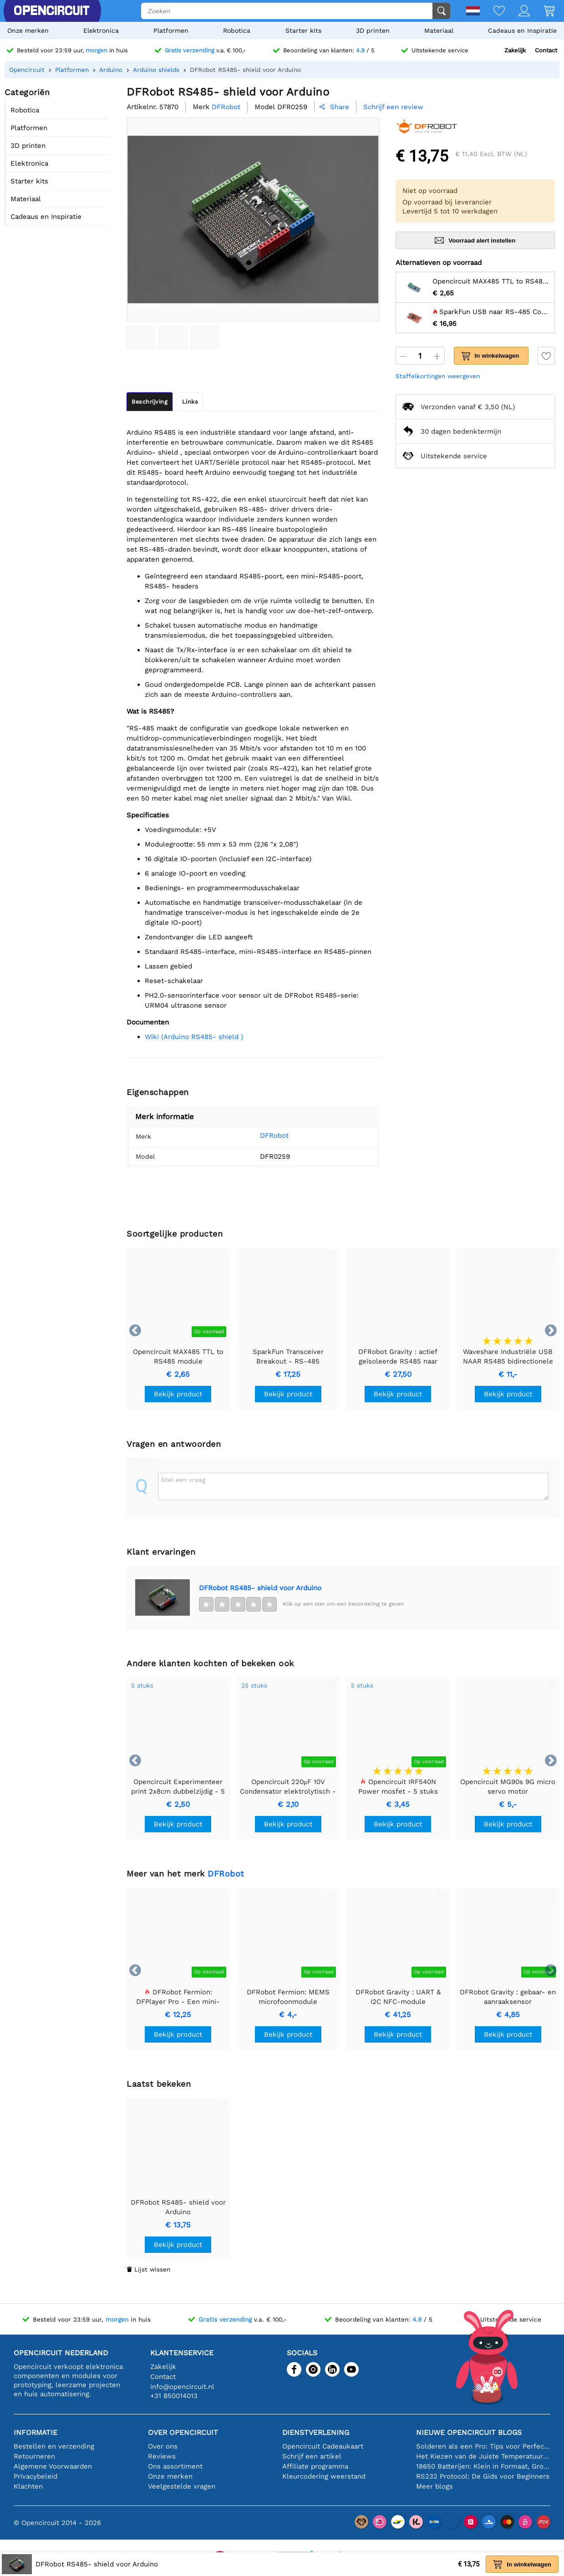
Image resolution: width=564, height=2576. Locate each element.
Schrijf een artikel (311, 2456)
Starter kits (303, 30)
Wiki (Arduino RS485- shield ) (194, 1037)
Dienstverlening (315, 2432)
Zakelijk (515, 50)
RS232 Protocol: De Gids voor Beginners (482, 2476)
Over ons (163, 2446)
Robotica (236, 30)
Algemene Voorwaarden (53, 2466)
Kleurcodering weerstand (324, 2476)
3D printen (373, 30)
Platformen (170, 30)
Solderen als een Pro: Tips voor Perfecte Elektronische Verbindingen (483, 2446)
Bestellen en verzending (54, 2446)
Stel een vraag (183, 1479)
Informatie (35, 2432)
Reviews (162, 2456)
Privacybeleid (35, 2476)
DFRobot (263, 1135)
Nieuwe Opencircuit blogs (469, 2432)
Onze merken (28, 30)
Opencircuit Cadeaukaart (322, 2446)
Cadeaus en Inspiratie (522, 30)
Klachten (28, 2486)
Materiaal (438, 30)
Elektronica (101, 30)
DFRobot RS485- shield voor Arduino (260, 1588)
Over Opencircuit (183, 2432)
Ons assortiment (175, 2466)
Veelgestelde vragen (181, 2486)
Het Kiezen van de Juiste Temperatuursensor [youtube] (483, 2456)
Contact (546, 50)
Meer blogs (434, 2486)
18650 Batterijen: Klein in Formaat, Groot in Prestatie (483, 2466)
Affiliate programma (315, 2466)
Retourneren (34, 2456)
